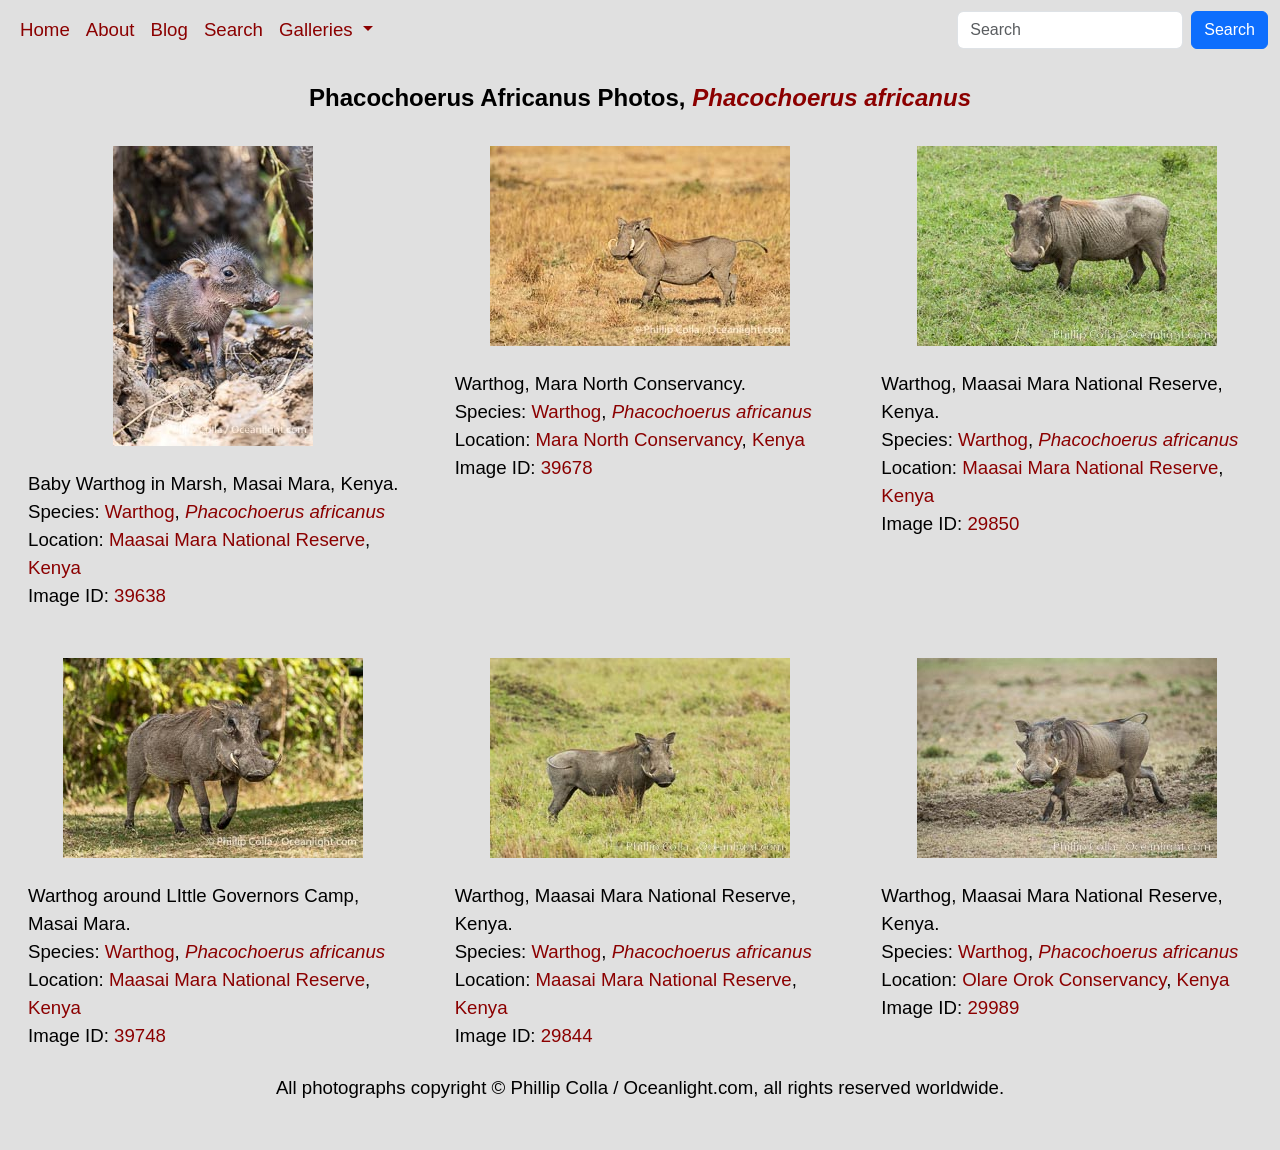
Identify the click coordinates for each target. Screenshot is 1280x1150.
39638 (140, 595)
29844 (567, 1035)
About (110, 29)
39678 (567, 467)
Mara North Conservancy (639, 439)
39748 (140, 1035)
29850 (993, 523)
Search (233, 29)
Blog (169, 29)
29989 (993, 1007)
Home (45, 29)
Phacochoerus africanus (831, 97)
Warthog (140, 511)
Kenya (54, 567)
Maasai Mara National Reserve (237, 539)
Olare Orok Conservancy (1064, 979)
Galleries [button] (318, 29)
